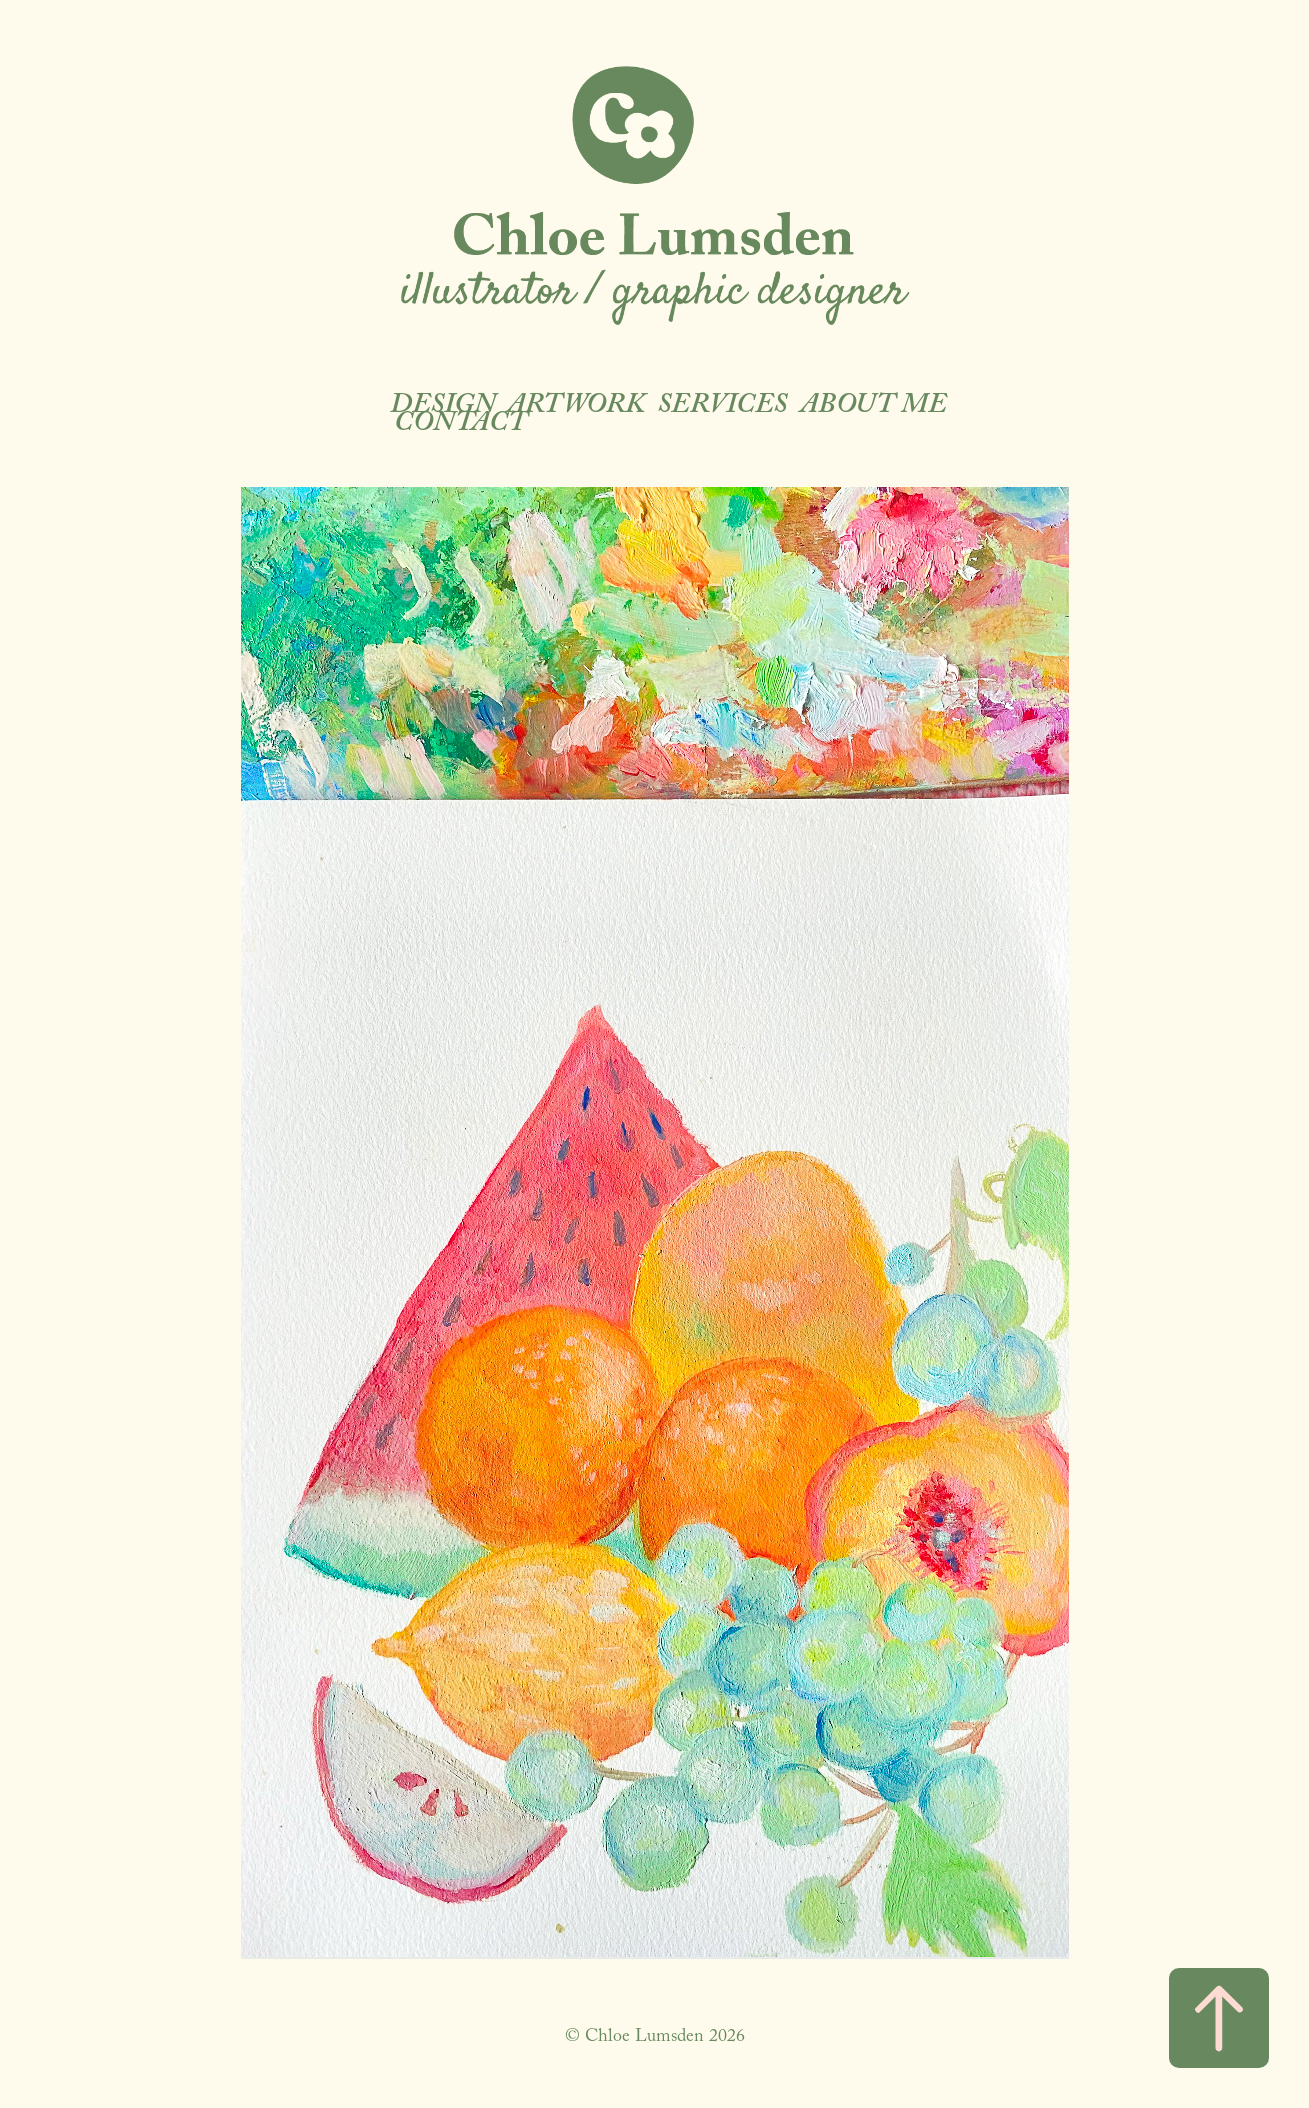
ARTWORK (576, 408)
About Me (873, 408)
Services (722, 408)
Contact (460, 426)
